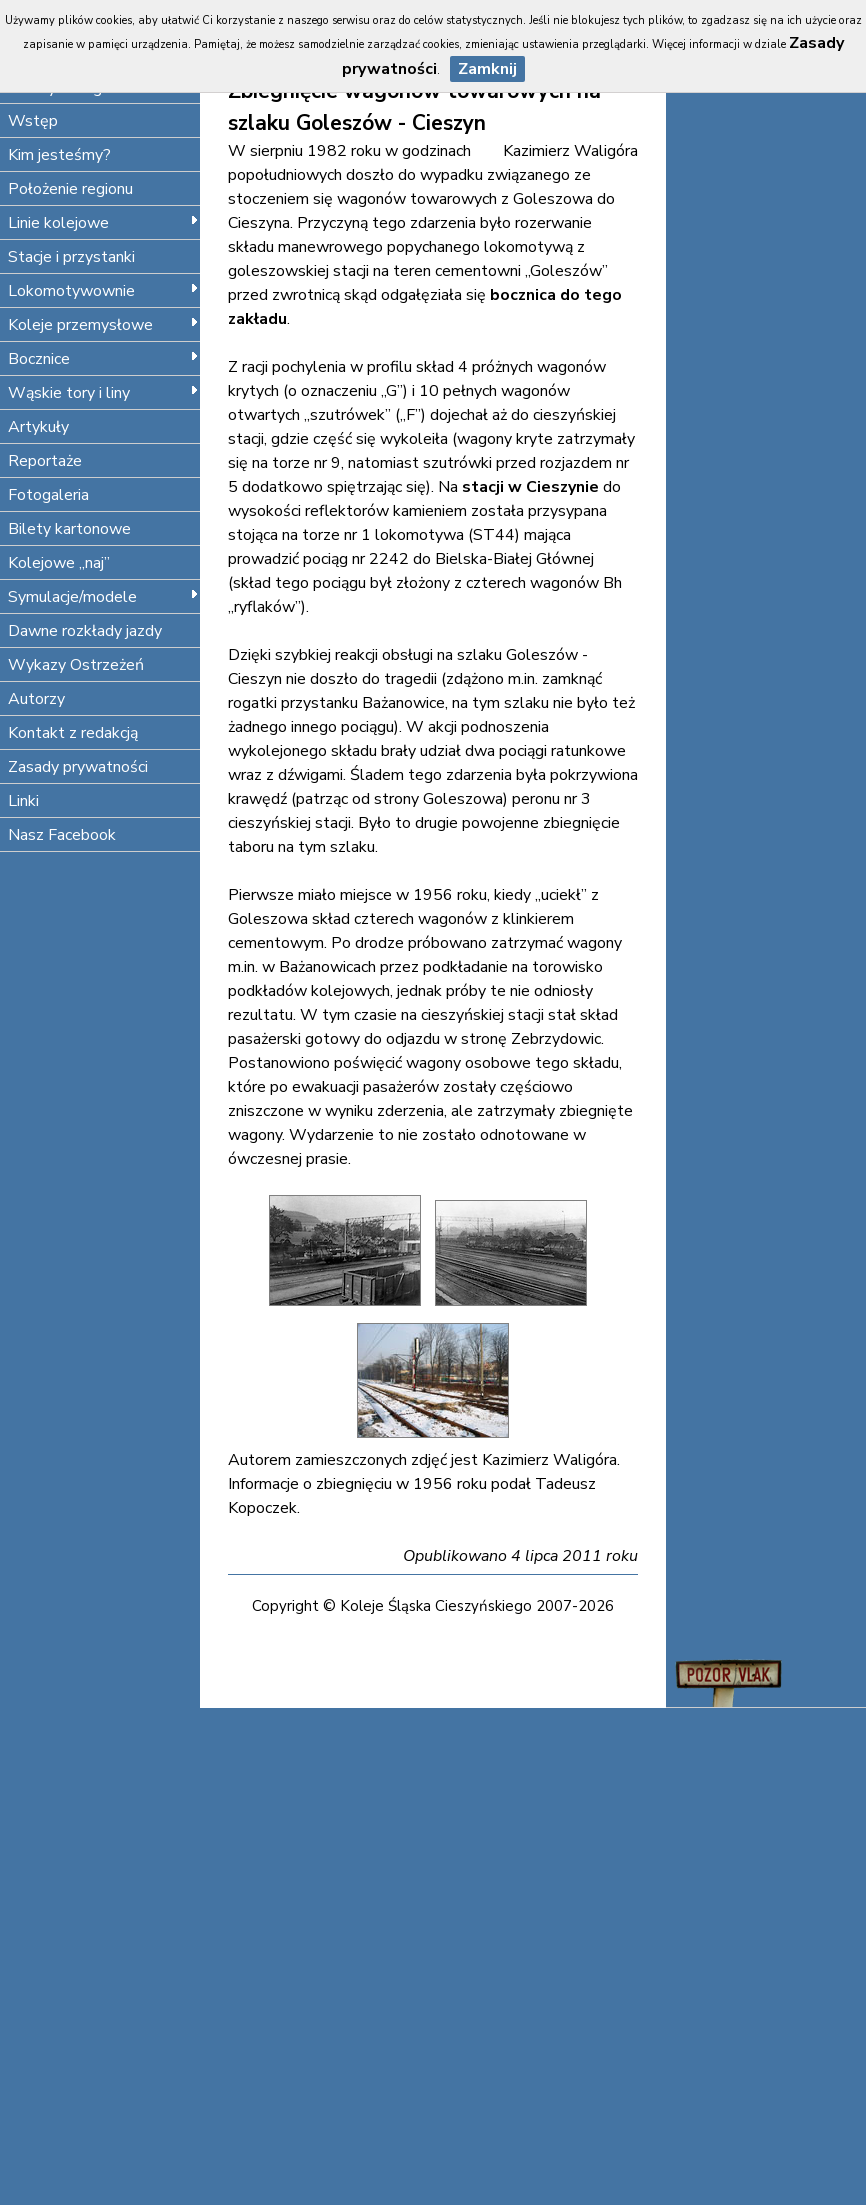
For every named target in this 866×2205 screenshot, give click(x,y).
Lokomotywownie (103, 291)
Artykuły (38, 427)
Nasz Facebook (62, 835)
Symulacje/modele (103, 597)
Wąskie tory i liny (103, 393)
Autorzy (36, 699)
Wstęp (33, 121)
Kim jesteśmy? (59, 155)
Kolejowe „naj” (59, 563)
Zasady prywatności (78, 767)
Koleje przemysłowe (103, 325)
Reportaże (45, 461)
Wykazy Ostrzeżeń (76, 665)
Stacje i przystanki (71, 257)
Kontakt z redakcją (73, 733)
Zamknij (487, 69)
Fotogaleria (48, 495)
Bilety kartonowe (69, 529)
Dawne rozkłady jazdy (85, 631)
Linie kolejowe (103, 223)
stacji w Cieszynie (530, 487)
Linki (23, 801)
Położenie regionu (70, 189)
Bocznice (103, 359)
